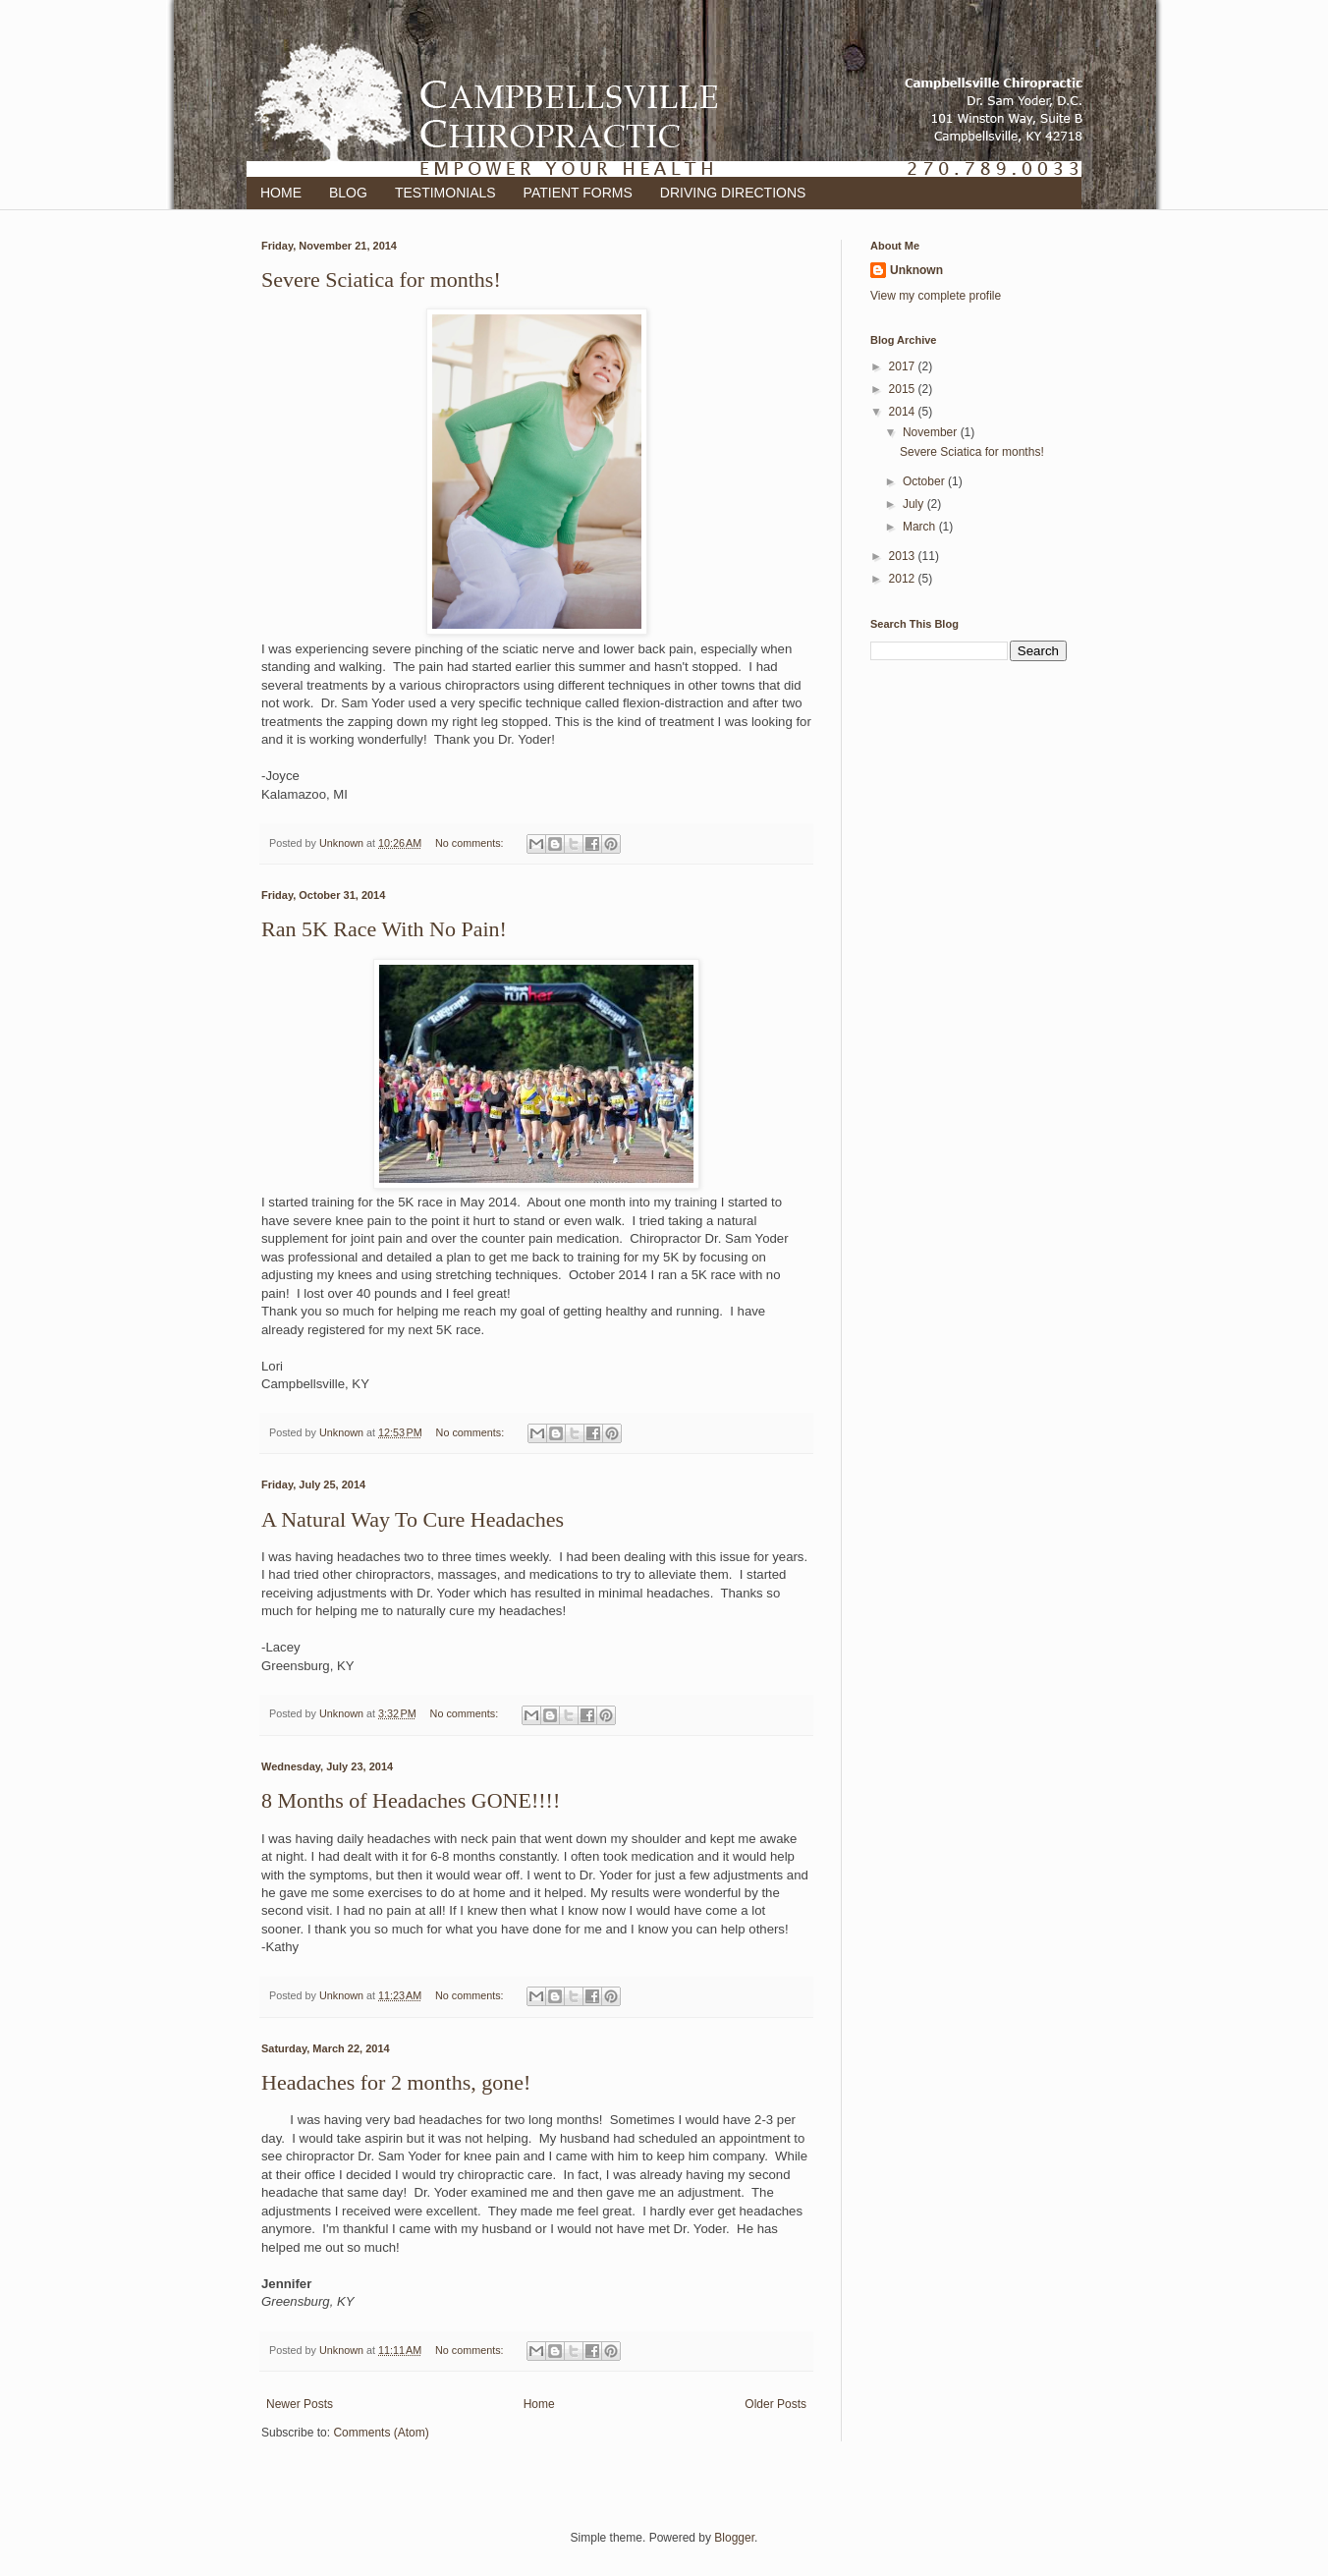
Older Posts (775, 2404)
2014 (903, 412)
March (921, 526)
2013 (903, 556)
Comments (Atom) (380, 2432)
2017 (903, 366)
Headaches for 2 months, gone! (395, 2082)
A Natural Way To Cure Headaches (412, 1519)
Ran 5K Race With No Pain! (384, 929)
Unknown (916, 270)
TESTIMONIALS (445, 192)
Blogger (734, 2538)
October (925, 481)
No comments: (471, 843)
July (915, 504)
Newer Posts (299, 2404)
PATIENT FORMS (578, 192)
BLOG (348, 192)
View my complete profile (935, 296)
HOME (281, 192)
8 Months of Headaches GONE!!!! (410, 1800)
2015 (903, 389)
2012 (903, 579)
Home (539, 2404)
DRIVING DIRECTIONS (733, 192)
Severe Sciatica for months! (381, 279)
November (932, 432)
